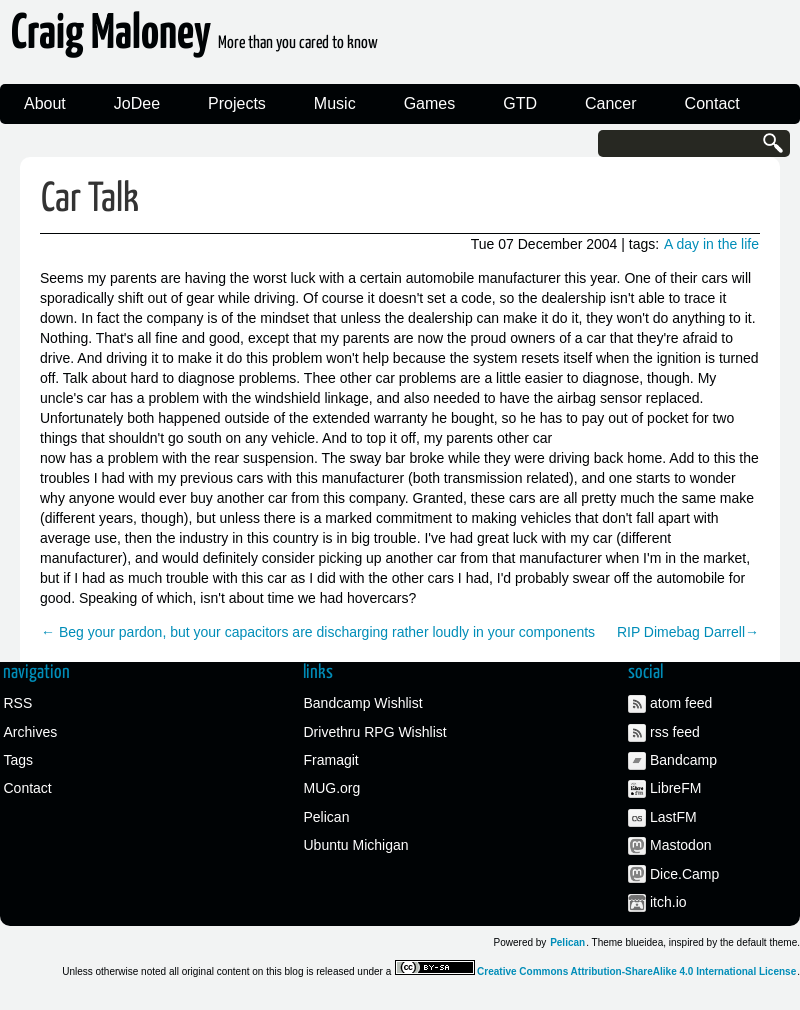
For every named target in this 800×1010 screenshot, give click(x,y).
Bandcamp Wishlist (363, 703)
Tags (19, 760)
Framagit (331, 760)
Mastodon (680, 845)
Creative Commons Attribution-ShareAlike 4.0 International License (636, 971)
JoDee (137, 103)
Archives (31, 732)
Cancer (611, 103)
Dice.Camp (684, 874)
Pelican (327, 817)
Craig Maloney (194, 39)
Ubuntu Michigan (356, 845)
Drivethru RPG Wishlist (375, 732)
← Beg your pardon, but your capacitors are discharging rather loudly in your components (318, 632)
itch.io (668, 902)
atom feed (681, 703)
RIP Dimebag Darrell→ (688, 632)
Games (430, 103)
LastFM (673, 817)
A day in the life (711, 244)
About (45, 103)
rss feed (675, 732)
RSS (18, 703)
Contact (712, 103)
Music (335, 103)
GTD (520, 103)
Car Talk (90, 199)
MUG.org (332, 788)
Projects (237, 103)
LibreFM (675, 788)
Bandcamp (683, 760)
